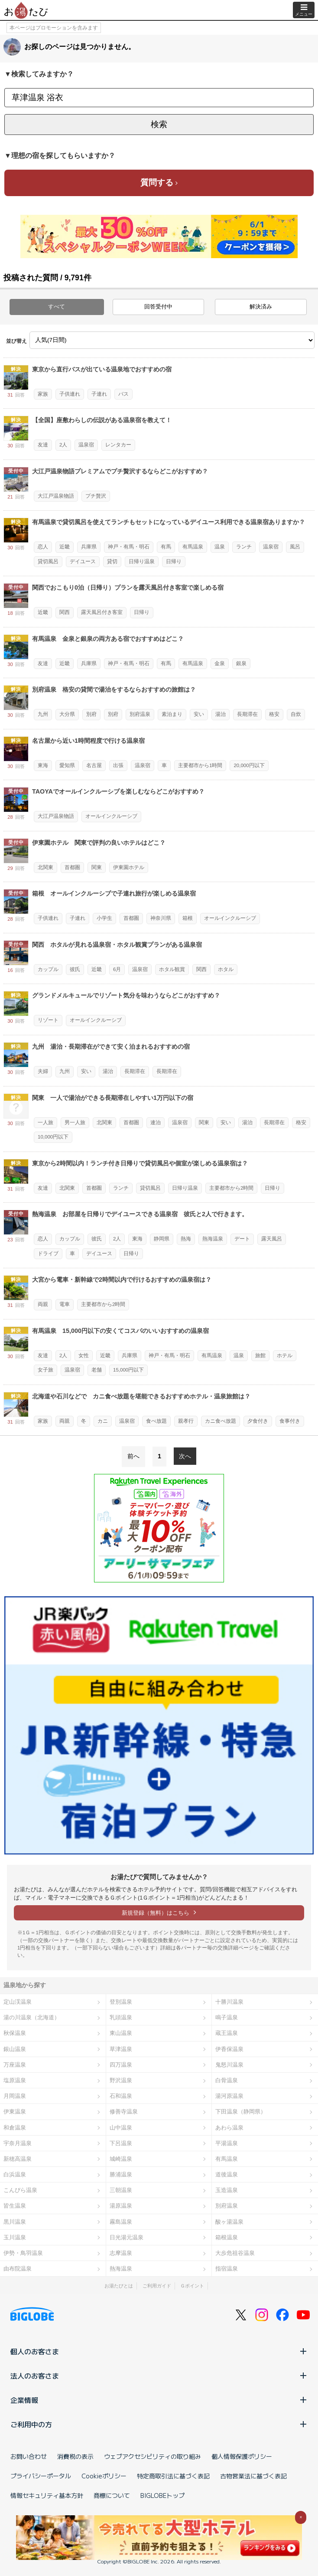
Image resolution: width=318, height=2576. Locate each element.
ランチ (244, 546)
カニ (102, 1421)
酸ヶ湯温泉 (229, 2221)
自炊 (296, 714)
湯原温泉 (121, 2205)
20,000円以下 (249, 765)
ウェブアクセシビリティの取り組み (152, 2456)
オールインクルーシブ (111, 816)
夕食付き (257, 1421)
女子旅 (45, 1369)
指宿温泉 (226, 2268)
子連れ (99, 394)
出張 (118, 765)
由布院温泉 (17, 2268)
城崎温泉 (121, 2159)
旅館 (260, 1355)
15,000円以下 (128, 1369)
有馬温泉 (192, 546)
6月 (117, 969)
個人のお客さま (159, 2351)
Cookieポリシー (104, 2475)
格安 (274, 714)
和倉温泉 (14, 2127)
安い (199, 714)
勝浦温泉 (121, 2174)
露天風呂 (271, 1238)
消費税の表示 (75, 2456)
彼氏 (75, 969)
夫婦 (43, 1071)
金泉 (219, 663)
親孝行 (186, 1421)
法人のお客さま (159, 2375)
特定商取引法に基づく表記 (173, 2475)
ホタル (226, 969)
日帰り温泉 (142, 561)
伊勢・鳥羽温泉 (23, 2253)
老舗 (96, 1369)
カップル (48, 969)
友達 (43, 444)
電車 (64, 1304)
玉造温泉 (226, 2190)
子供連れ (69, 394)
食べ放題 (156, 1421)
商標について (112, 2495)
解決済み (261, 306)
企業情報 (159, 2400)
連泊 (155, 1122)
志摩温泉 (121, 2253)
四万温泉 (121, 2064)
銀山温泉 (14, 2049)
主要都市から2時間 (231, 1188)
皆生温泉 (14, 2205)
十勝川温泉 (229, 2001)
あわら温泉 (229, 2127)
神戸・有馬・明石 (128, 546)
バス (123, 394)
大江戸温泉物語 (56, 496)
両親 (43, 1304)
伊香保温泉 (229, 2049)
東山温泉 (121, 2033)
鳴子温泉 (226, 2017)
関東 (96, 867)
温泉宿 (86, 444)
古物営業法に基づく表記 (253, 2475)
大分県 (67, 714)
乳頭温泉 (121, 2017)
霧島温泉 (121, 2221)
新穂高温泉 (17, 2159)
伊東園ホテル (128, 867)
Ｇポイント (192, 2285)
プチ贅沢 (95, 496)
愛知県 (67, 765)
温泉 (219, 546)
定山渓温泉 (17, 2001)
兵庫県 (89, 546)
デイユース (83, 561)
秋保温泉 (14, 2033)
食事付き (289, 1421)
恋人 (43, 546)
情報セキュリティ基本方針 (46, 2495)
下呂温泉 (121, 2143)
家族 (43, 394)
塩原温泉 (14, 2080)
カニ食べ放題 (220, 1421)
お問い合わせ (28, 2456)
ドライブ (48, 1253)
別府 (91, 714)
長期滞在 (247, 714)
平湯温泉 (226, 2143)
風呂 (295, 546)
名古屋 (94, 765)
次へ (185, 1456)
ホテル (284, 1355)
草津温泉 (121, 2049)
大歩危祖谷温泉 (235, 2253)
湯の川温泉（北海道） (31, 2017)
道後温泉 (226, 2174)
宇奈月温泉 (17, 2143)
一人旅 (45, 1122)
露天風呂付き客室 (102, 612)
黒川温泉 (14, 2221)
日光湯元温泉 (126, 2237)
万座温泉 (14, 2064)
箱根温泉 (226, 2237)
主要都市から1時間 (200, 765)
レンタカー (118, 444)
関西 (64, 612)
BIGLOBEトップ (162, 2495)
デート (242, 1238)
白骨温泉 (226, 2080)
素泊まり (172, 714)
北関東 (45, 867)
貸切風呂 (48, 561)
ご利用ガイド (157, 2285)
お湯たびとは (118, 2285)
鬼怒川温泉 (229, 2064)
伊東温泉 (14, 2111)
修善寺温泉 (124, 2111)
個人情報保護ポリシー (241, 2456)
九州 (43, 714)
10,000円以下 (53, 1136)
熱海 (186, 1238)
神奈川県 (160, 918)
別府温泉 (140, 714)
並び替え (16, 341)
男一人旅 (75, 1122)
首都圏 (72, 867)
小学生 (104, 918)
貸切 (112, 561)
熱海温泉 (212, 1238)
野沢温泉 (121, 2080)
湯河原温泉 (229, 2096)
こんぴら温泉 (20, 2190)
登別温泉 (121, 2001)
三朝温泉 (121, 2190)
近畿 (64, 546)
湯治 (220, 714)
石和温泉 (121, 2096)
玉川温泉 (14, 2237)
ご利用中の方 (159, 2424)
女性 (83, 1355)
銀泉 (241, 663)
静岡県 (161, 1238)
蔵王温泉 (226, 2033)
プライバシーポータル (40, 2475)
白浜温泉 (14, 2174)
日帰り (174, 561)
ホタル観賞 (172, 969)
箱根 (187, 918)
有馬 (166, 546)
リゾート (48, 1020)
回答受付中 (158, 306)
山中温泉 (121, 2127)
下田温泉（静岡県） (240, 2111)
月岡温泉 (14, 2096)
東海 (43, 765)
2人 (63, 444)
